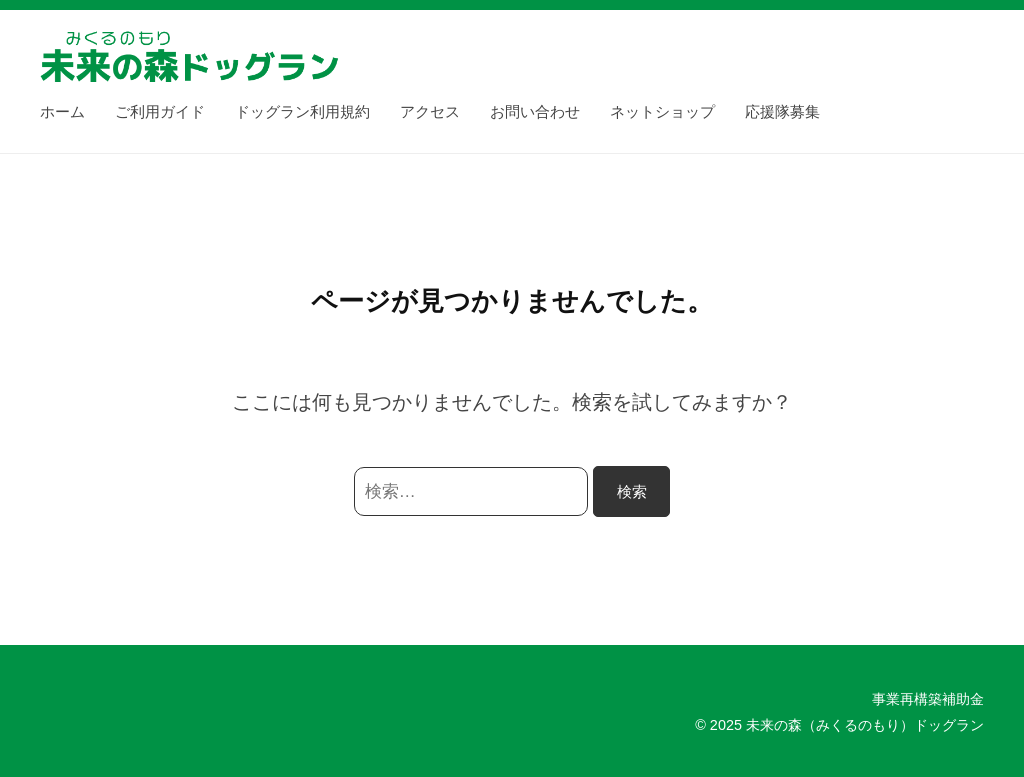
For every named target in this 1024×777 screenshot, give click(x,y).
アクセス (430, 111)
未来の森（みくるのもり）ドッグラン (865, 725)
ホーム (62, 111)
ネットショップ (662, 111)
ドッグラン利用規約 (302, 111)
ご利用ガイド (160, 111)
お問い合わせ (535, 111)
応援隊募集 (782, 111)
